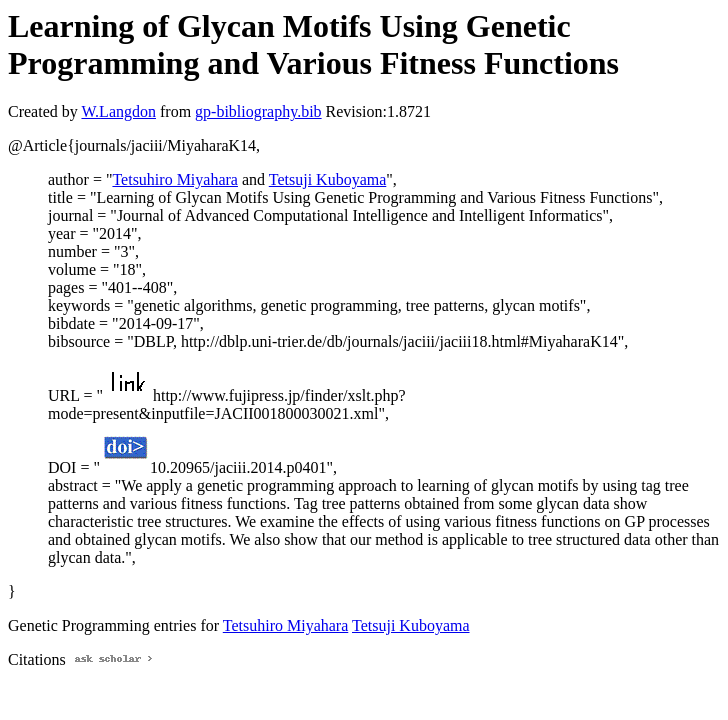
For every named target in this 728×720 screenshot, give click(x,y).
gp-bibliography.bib (258, 111)
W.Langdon (118, 111)
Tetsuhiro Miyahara (175, 179)
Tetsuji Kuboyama (328, 179)
